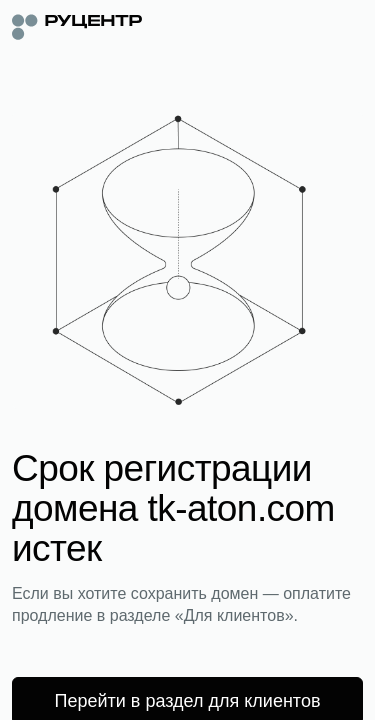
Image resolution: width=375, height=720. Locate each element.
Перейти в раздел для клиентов (188, 701)
